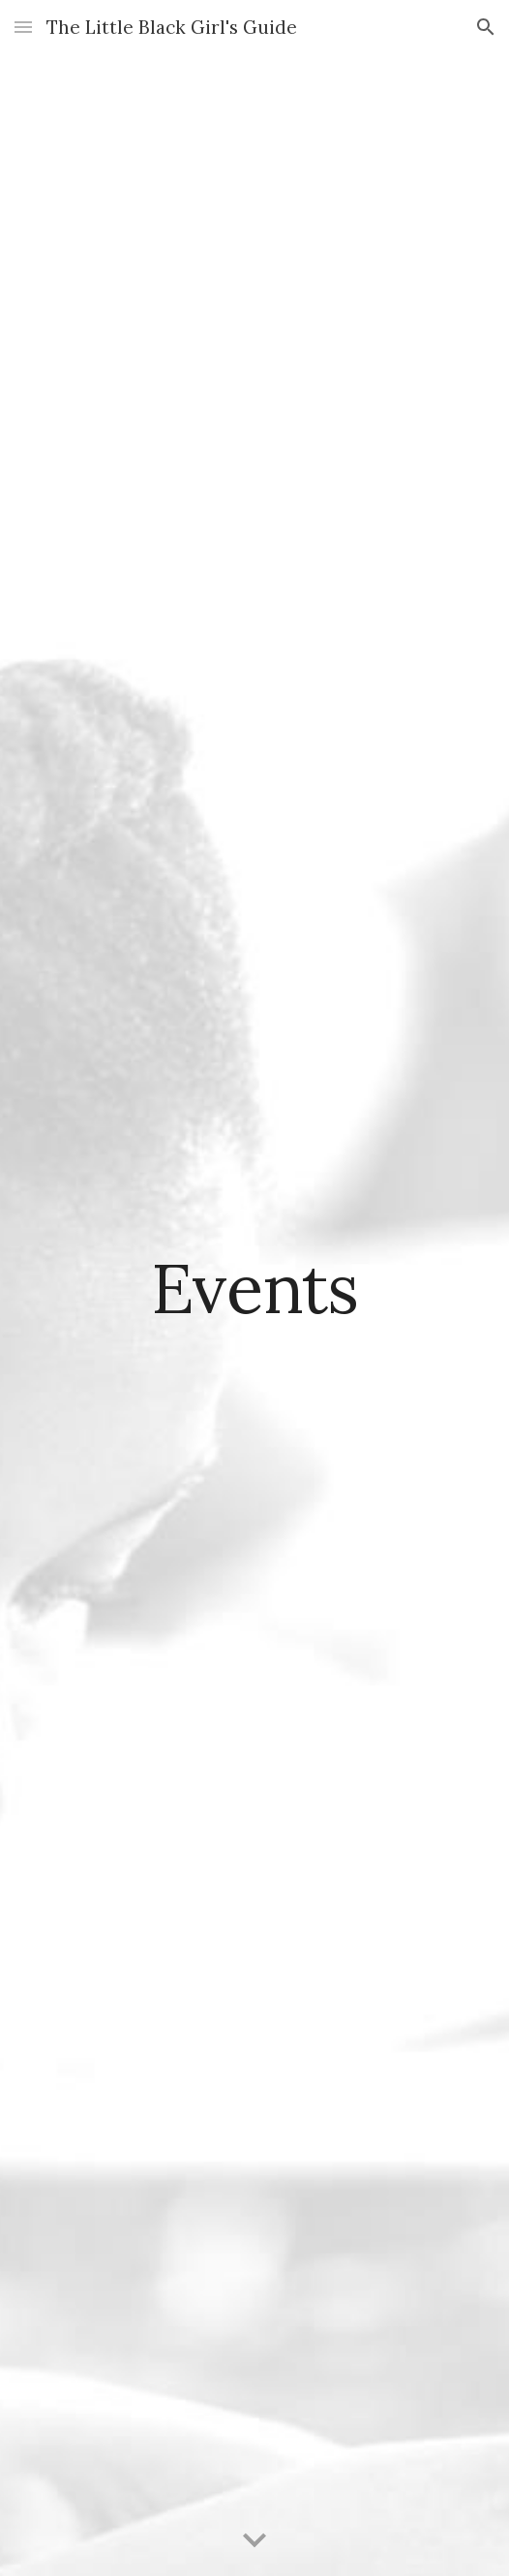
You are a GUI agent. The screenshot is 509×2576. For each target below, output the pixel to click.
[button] (23, 26)
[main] (254, 1288)
